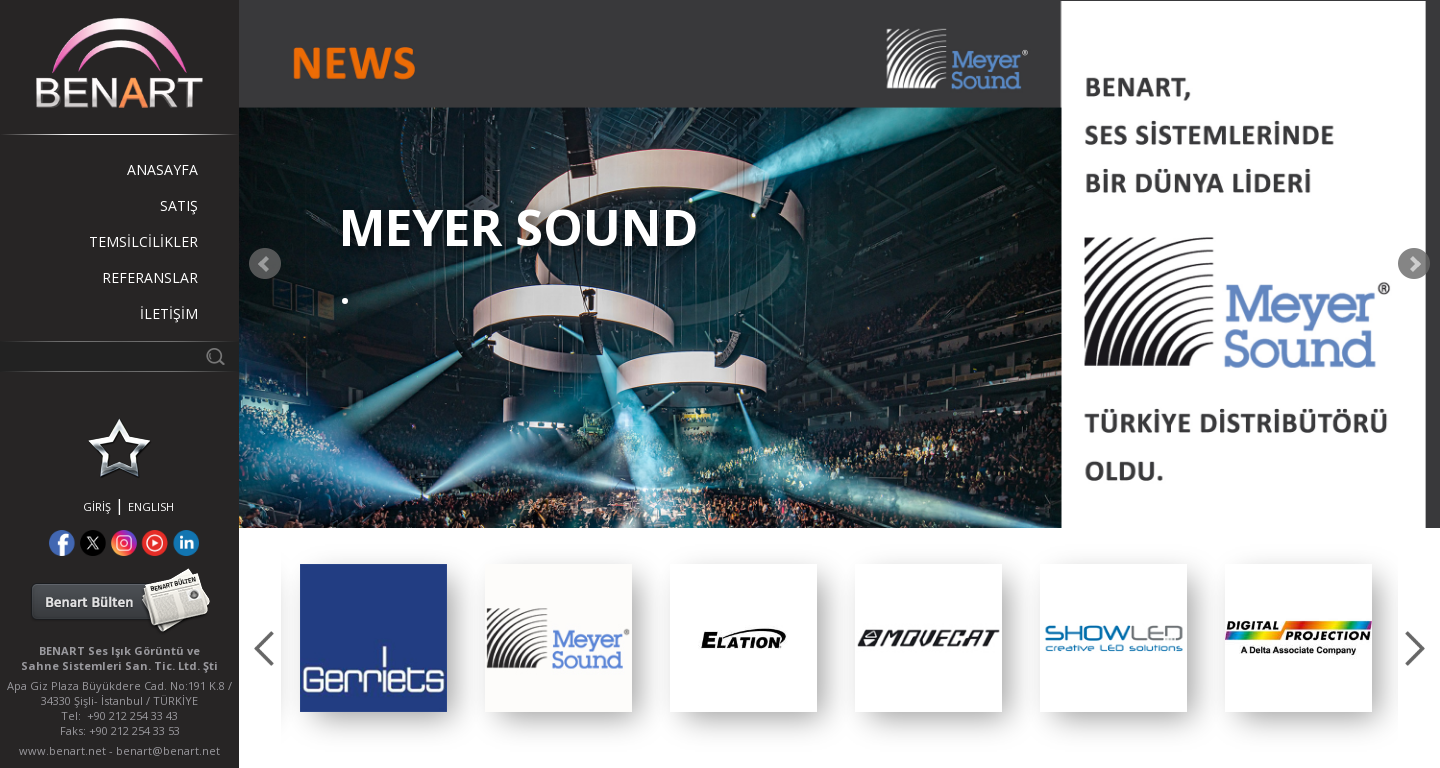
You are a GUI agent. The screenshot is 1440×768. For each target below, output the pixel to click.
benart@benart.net (168, 750)
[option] (373, 638)
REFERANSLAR (150, 277)
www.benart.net (62, 750)
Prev (265, 264)
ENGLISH (151, 506)
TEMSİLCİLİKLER (143, 241)
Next (1414, 264)
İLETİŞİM (169, 313)
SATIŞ (179, 205)
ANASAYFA (162, 169)
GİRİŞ (97, 506)
